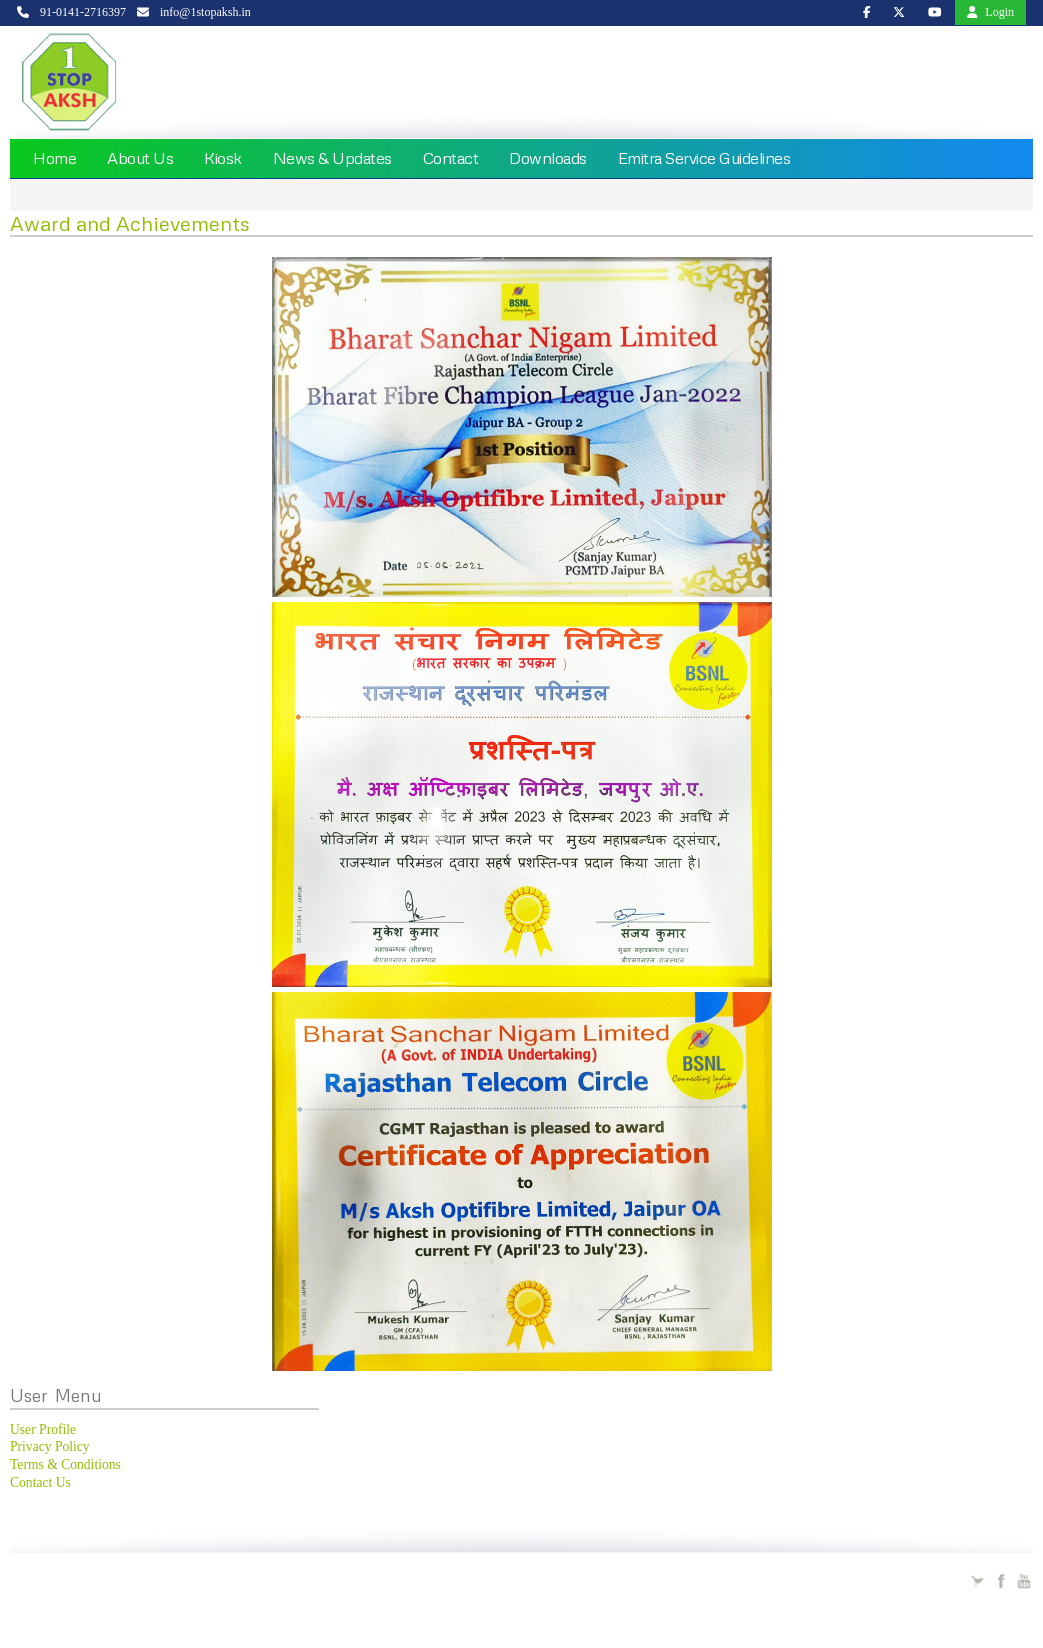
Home (54, 158)
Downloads (548, 158)
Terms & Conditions (65, 1464)
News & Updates (332, 158)
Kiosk (223, 158)
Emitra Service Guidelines (704, 158)
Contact (451, 158)
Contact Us (40, 1482)
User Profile (43, 1429)
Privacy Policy (50, 1446)
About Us (140, 158)
